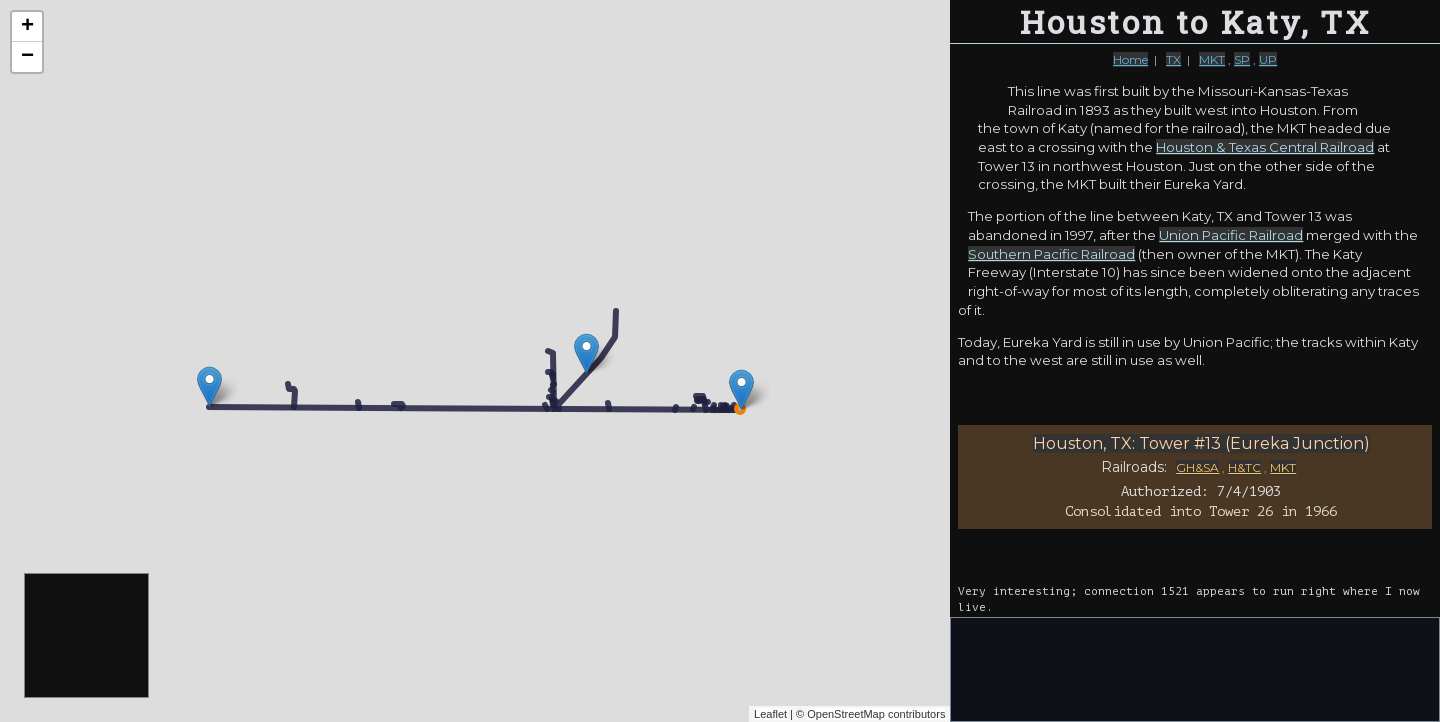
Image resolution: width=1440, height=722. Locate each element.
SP (1242, 59)
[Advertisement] (87, 636)
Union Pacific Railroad (1231, 235)
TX (1173, 59)
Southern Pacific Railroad (1051, 254)
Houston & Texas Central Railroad (1265, 147)
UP (1268, 59)
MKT (1212, 59)
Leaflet (770, 714)
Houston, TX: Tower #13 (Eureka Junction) (1201, 443)
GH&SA (1197, 467)
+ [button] (27, 27)
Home (1130, 59)
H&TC (1244, 467)
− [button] (27, 57)
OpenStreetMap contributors (876, 714)
